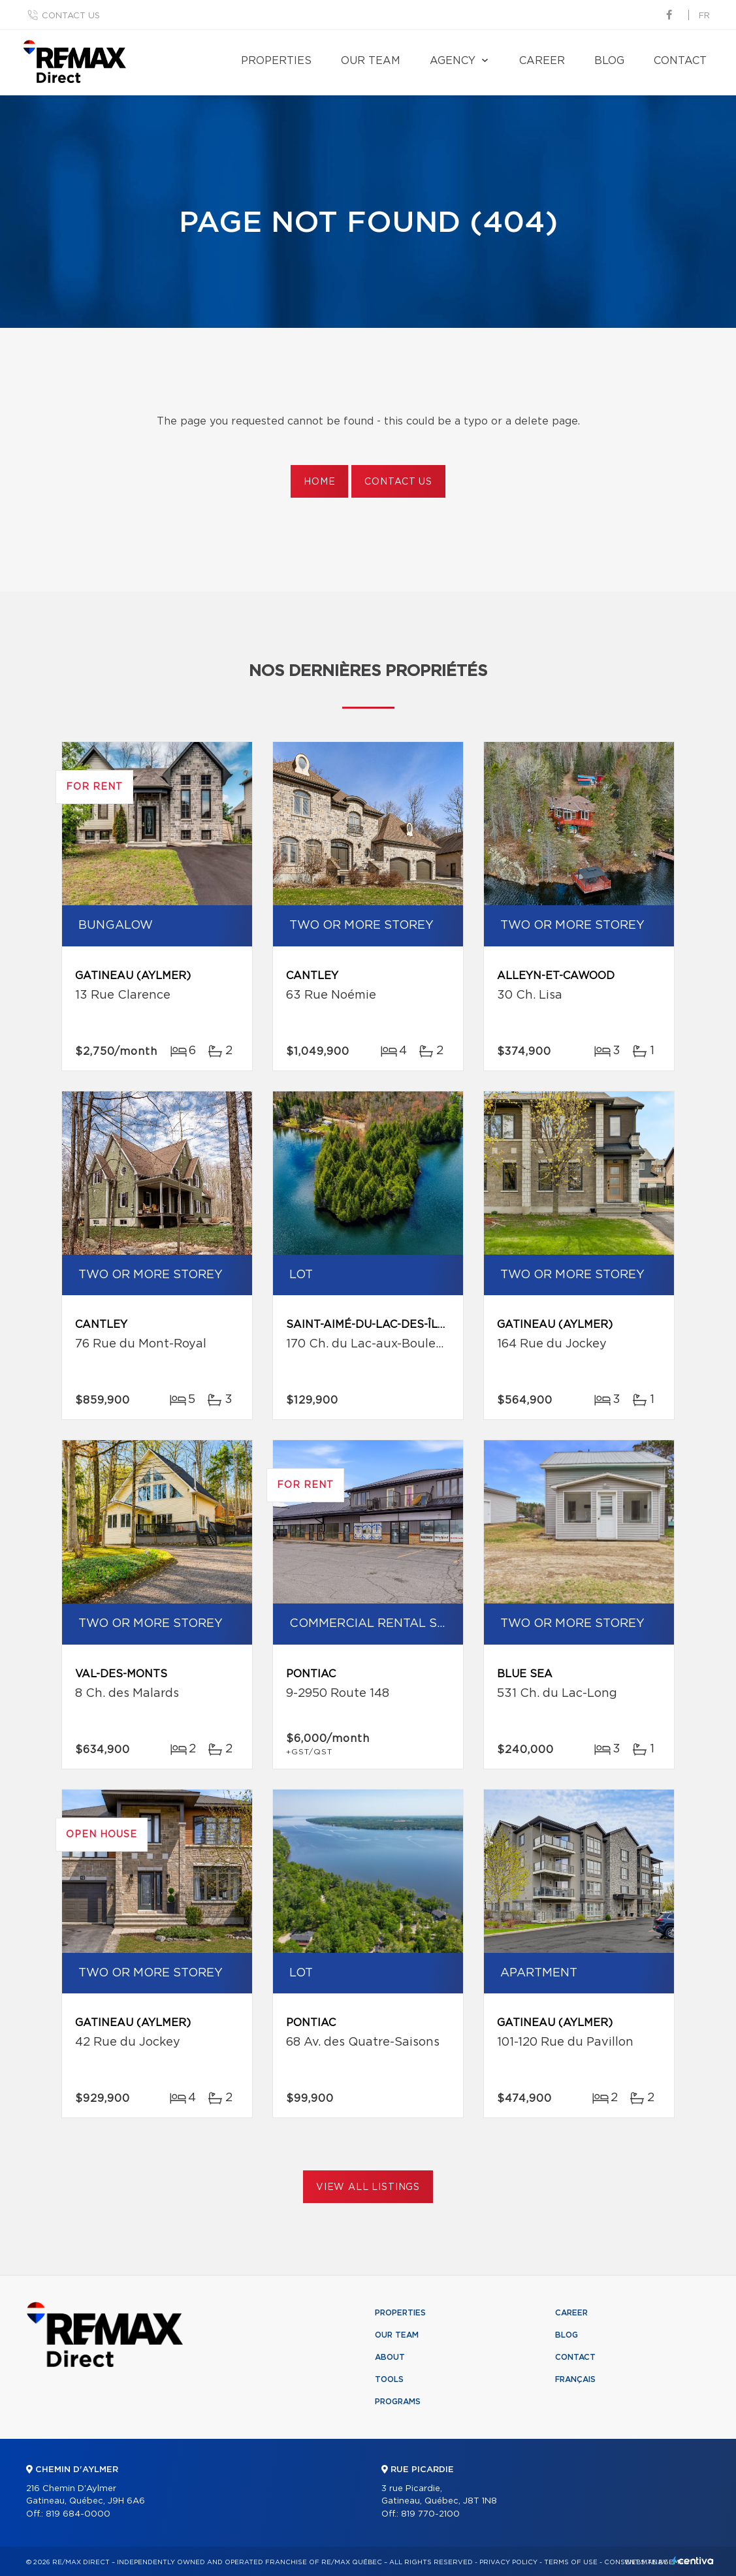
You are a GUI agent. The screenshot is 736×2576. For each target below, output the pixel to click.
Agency (452, 61)
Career (542, 61)
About (390, 2357)
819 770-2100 (430, 2514)
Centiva (693, 2560)
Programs (398, 2402)
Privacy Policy (508, 2562)
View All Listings (368, 2187)
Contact (680, 61)
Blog (609, 61)
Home (319, 482)
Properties (276, 61)
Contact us (71, 16)
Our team (370, 61)
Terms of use (571, 2562)
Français (575, 2379)
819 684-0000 (78, 2514)
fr (704, 16)
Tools (389, 2379)
